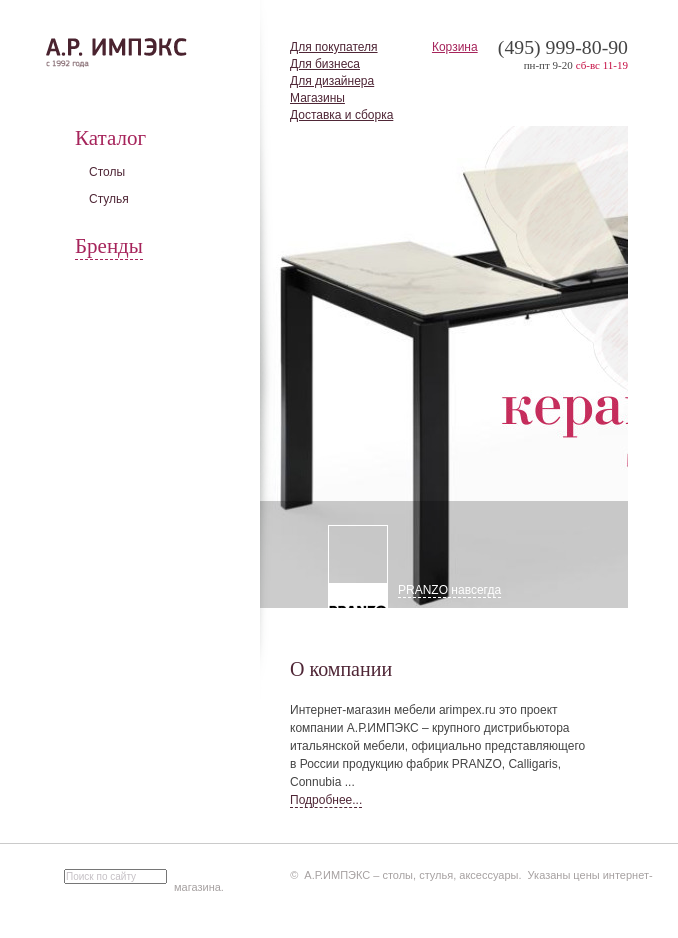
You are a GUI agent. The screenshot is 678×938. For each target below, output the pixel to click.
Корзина (455, 47)
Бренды (109, 246)
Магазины (317, 98)
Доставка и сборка (341, 115)
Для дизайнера (332, 81)
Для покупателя (334, 47)
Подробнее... (326, 800)
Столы (107, 172)
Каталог (110, 138)
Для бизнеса (325, 64)
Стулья (109, 199)
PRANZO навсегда (449, 590)
